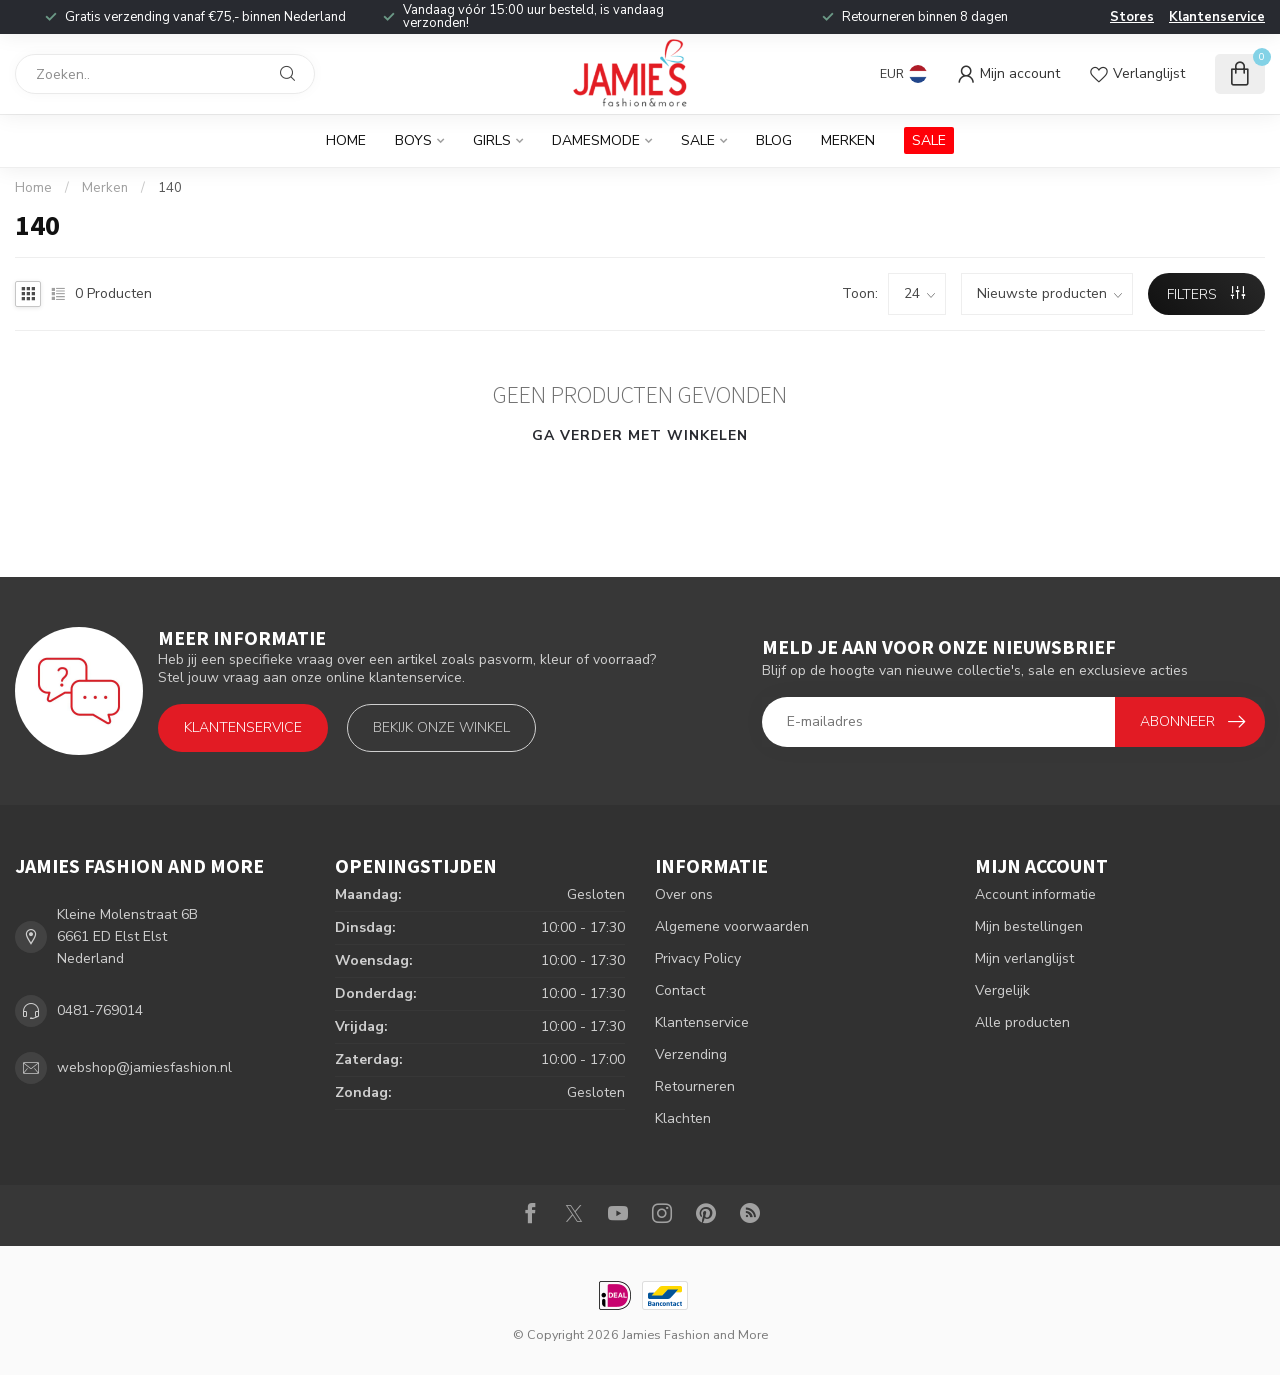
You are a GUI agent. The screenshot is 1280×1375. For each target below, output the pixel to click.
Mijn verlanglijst (1024, 958)
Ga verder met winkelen (640, 435)
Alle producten (1022, 1022)
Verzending (691, 1054)
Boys (413, 140)
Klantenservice (1217, 17)
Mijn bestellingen (1029, 926)
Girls (492, 140)
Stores (1132, 17)
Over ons (684, 894)
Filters (1206, 294)
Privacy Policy (698, 958)
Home (346, 140)
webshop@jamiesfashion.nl (144, 1067)
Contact (680, 990)
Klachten (683, 1118)
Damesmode (596, 140)
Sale (698, 140)
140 (170, 188)
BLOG (774, 140)
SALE (929, 140)
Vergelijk (1002, 990)
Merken (848, 140)
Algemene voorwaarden (732, 926)
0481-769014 (100, 1010)
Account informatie (1035, 894)
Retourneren (695, 1086)
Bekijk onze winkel (441, 727)
